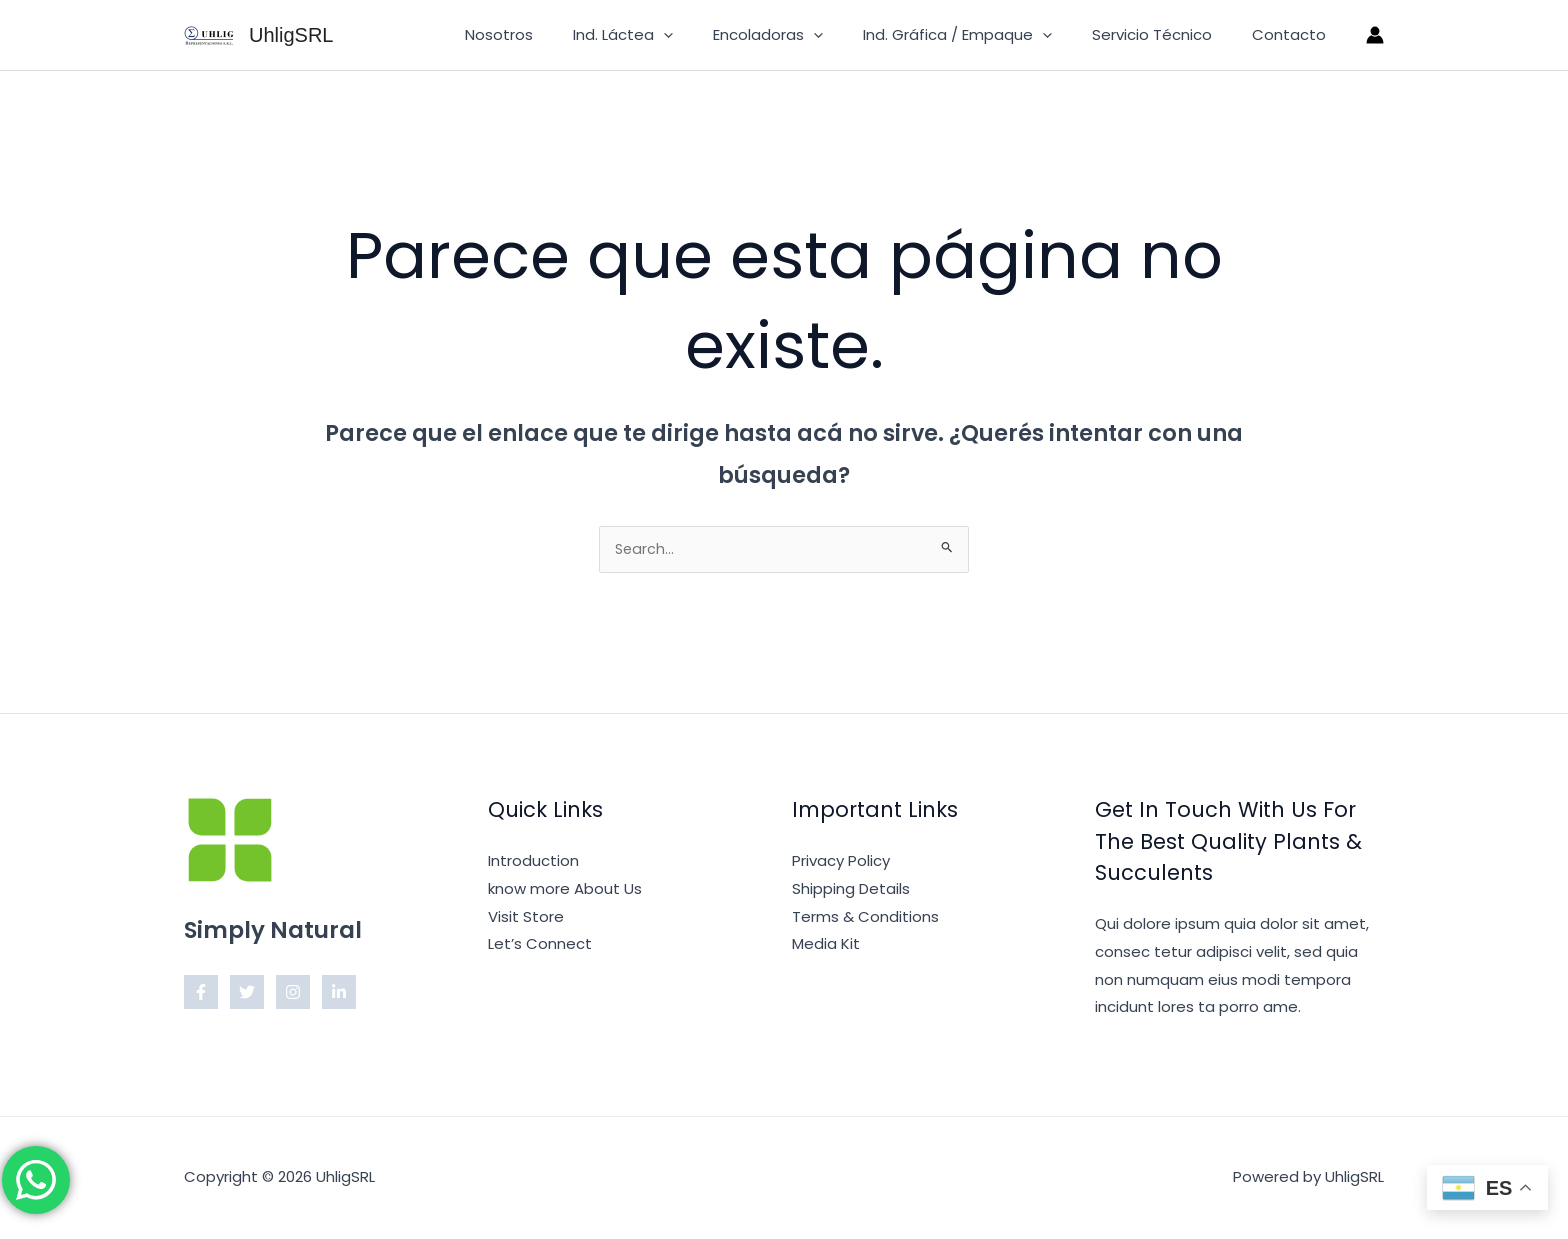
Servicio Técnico (1167, 34)
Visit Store (526, 918)
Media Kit (826, 945)
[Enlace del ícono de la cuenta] (1375, 35)
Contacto (1294, 34)
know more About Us (565, 890)
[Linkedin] (339, 994)
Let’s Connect (540, 945)
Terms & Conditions (865, 918)
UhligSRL (291, 35)
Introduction (533, 862)
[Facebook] (201, 994)
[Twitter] (247, 994)
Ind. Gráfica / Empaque (982, 35)
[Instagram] (293, 994)
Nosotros (554, 34)
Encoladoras (803, 35)
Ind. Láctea (668, 35)
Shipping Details (851, 890)
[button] (708, 35)
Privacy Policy (841, 862)
